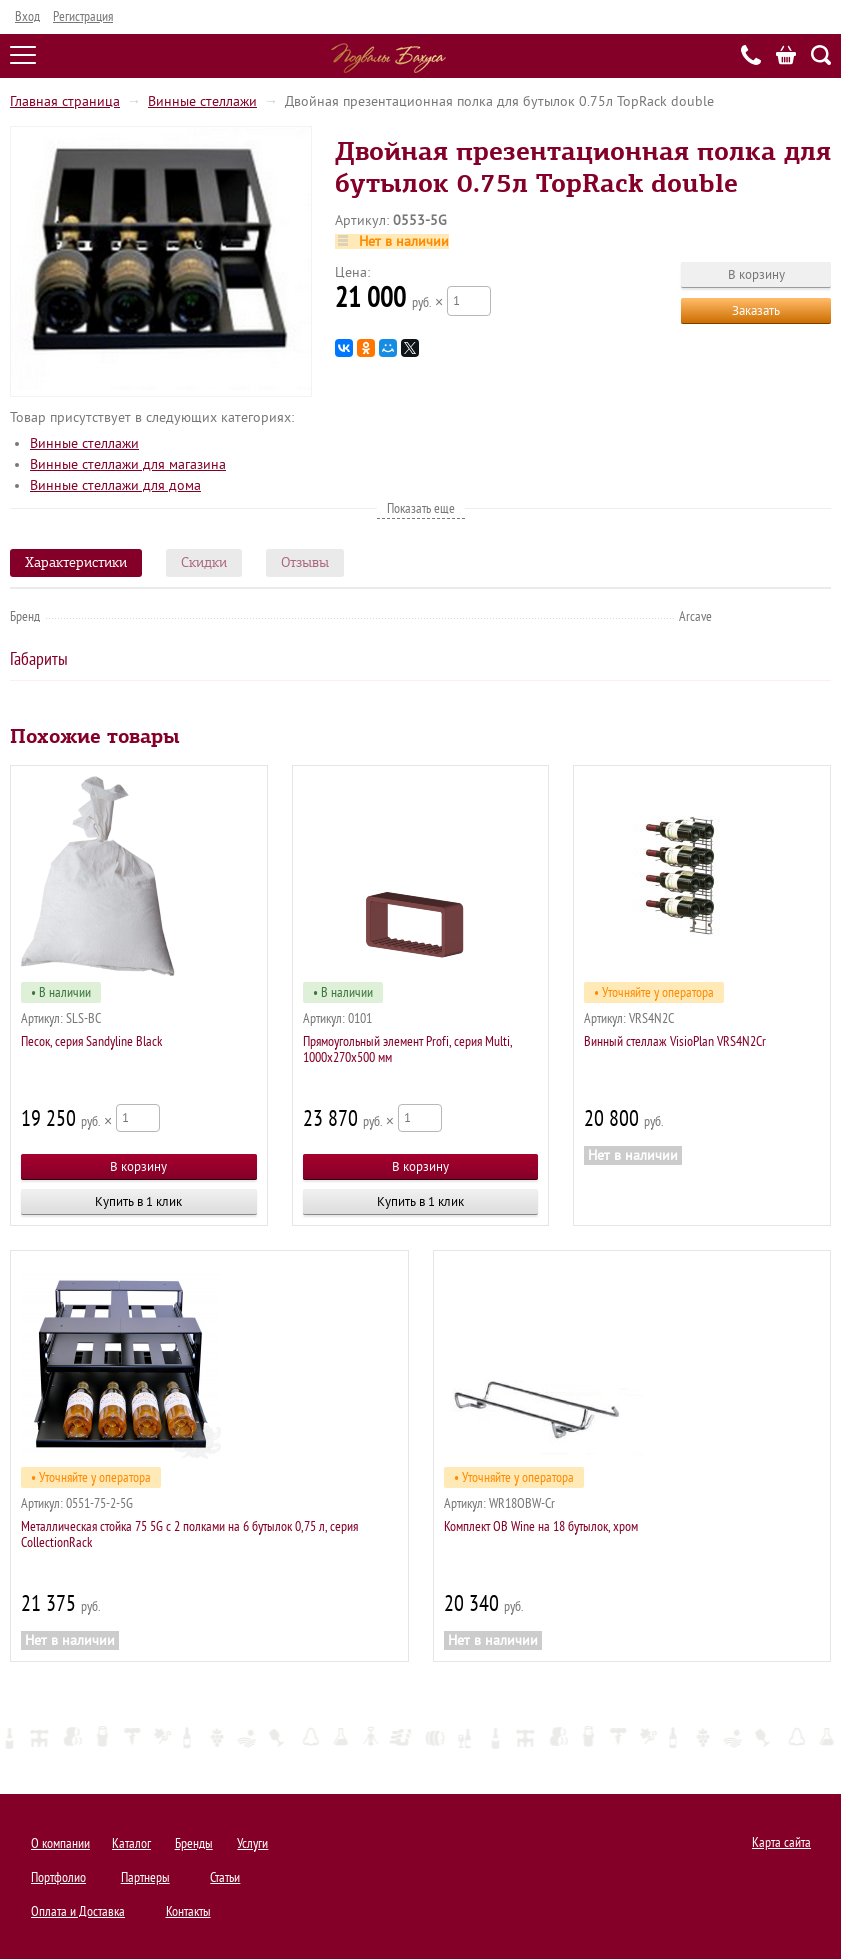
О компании (60, 1843)
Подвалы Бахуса (388, 58)
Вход (27, 16)
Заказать (756, 310)
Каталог (131, 1843)
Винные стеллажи (202, 101)
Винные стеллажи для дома (115, 485)
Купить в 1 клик (138, 1201)
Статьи (225, 1877)
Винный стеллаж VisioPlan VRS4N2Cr (675, 1041)
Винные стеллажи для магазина (128, 464)
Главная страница (65, 101)
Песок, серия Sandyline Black (91, 1041)
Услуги (252, 1843)
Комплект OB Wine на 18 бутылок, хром (541, 1526)
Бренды (194, 1843)
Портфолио (58, 1877)
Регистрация (83, 16)
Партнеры (145, 1877)
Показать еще (421, 508)
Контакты (188, 1911)
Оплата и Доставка (78, 1911)
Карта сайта (781, 1842)
